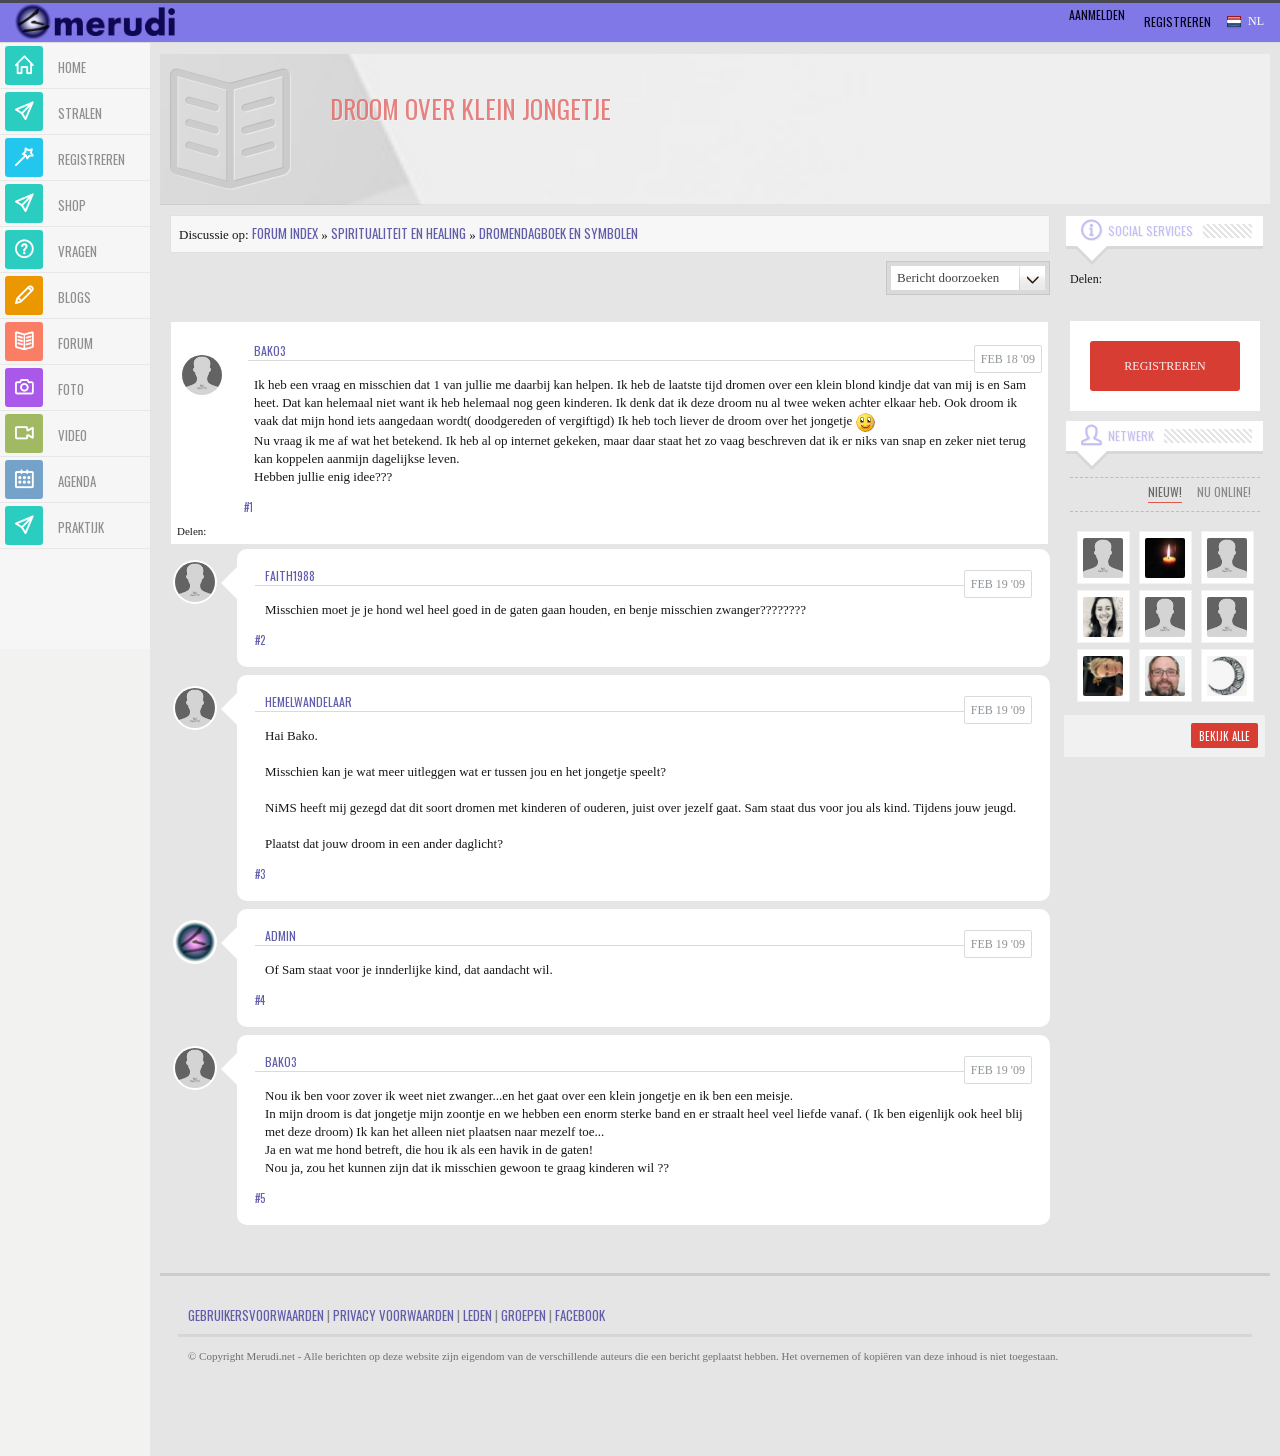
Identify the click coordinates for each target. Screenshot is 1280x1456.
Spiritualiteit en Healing (398, 233)
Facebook (580, 1315)
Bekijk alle (1224, 736)
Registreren (1177, 21)
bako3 (270, 350)
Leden (477, 1315)
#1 (248, 507)
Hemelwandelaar (308, 701)
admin (280, 935)
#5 (260, 1198)
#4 (260, 1000)
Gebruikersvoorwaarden (256, 1315)
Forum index (285, 233)
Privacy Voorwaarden (393, 1315)
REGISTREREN (1164, 366)
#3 (260, 874)
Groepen (523, 1315)
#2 (260, 640)
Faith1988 (290, 575)
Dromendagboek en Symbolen (558, 233)
